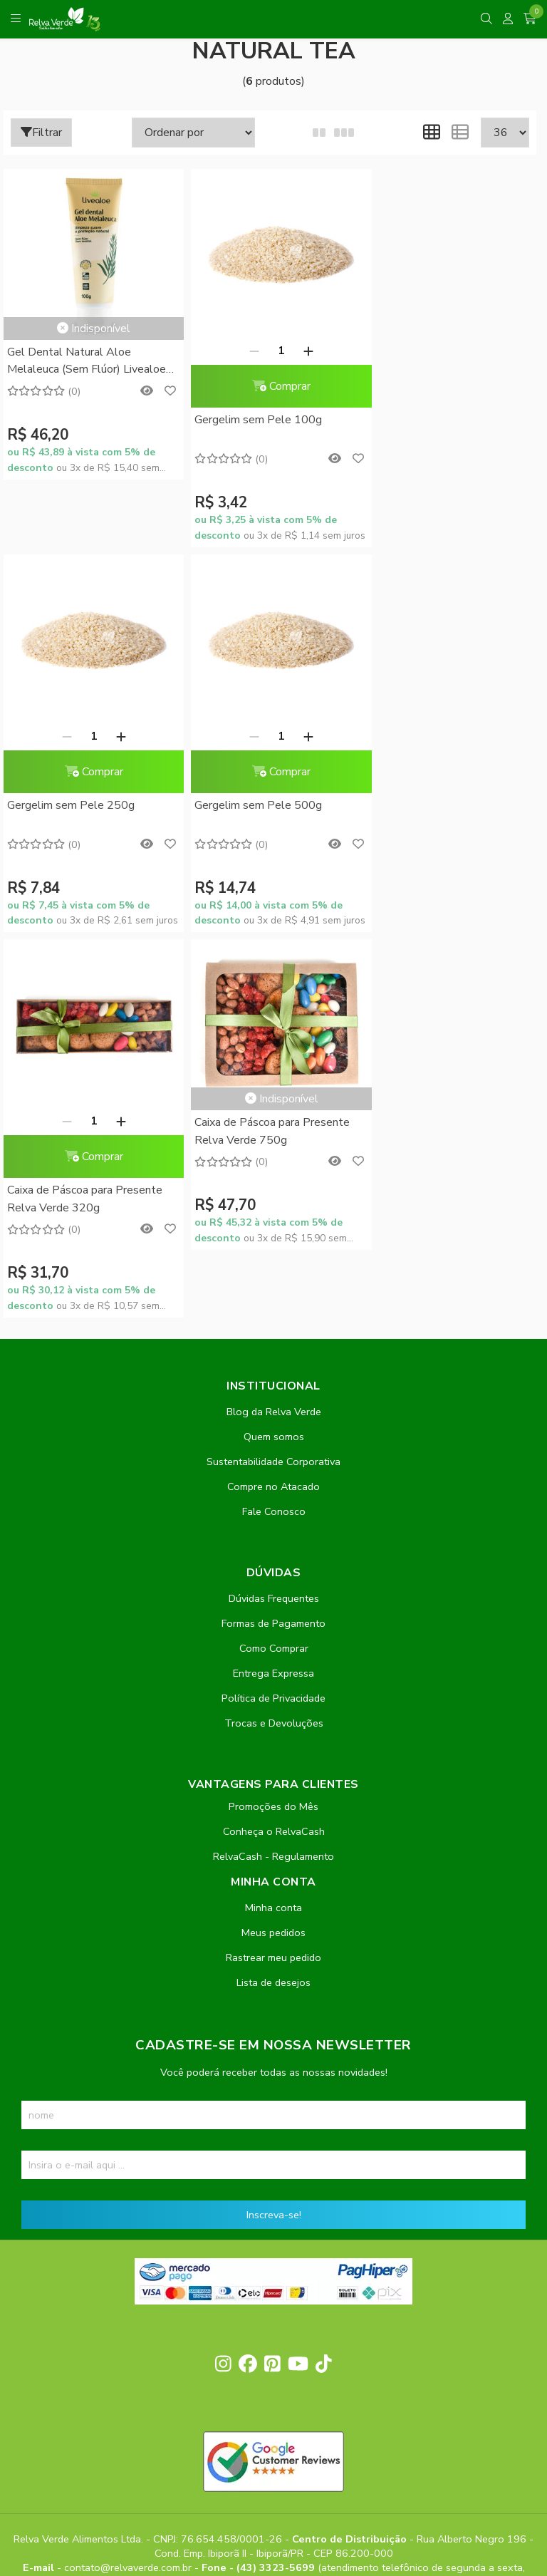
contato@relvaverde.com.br (129, 2183)
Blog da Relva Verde (273, 1026)
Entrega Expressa (273, 1288)
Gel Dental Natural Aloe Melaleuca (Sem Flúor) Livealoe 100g (86, 361)
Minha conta (273, 1522)
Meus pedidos (273, 1547)
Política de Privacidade (273, 1312)
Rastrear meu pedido (273, 1572)
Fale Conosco (274, 1126)
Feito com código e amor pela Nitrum (274, 2462)
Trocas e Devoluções (273, 1337)
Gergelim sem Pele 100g (251, 420)
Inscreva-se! (273, 1829)
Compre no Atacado (273, 1101)
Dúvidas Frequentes (274, 1213)
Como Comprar (273, 1263)
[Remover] (243, 350)
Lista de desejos (273, 1597)
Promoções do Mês (273, 1421)
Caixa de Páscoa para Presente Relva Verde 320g (265, 813)
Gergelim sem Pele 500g (71, 805)
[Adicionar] (297, 350)
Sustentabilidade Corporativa (273, 1076)
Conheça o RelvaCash (274, 1446)
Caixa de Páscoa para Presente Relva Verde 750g (444, 746)
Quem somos (274, 1051)
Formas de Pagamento (273, 1238)
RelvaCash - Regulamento (273, 1471)
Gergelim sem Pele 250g (430, 420)
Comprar (270, 386)
